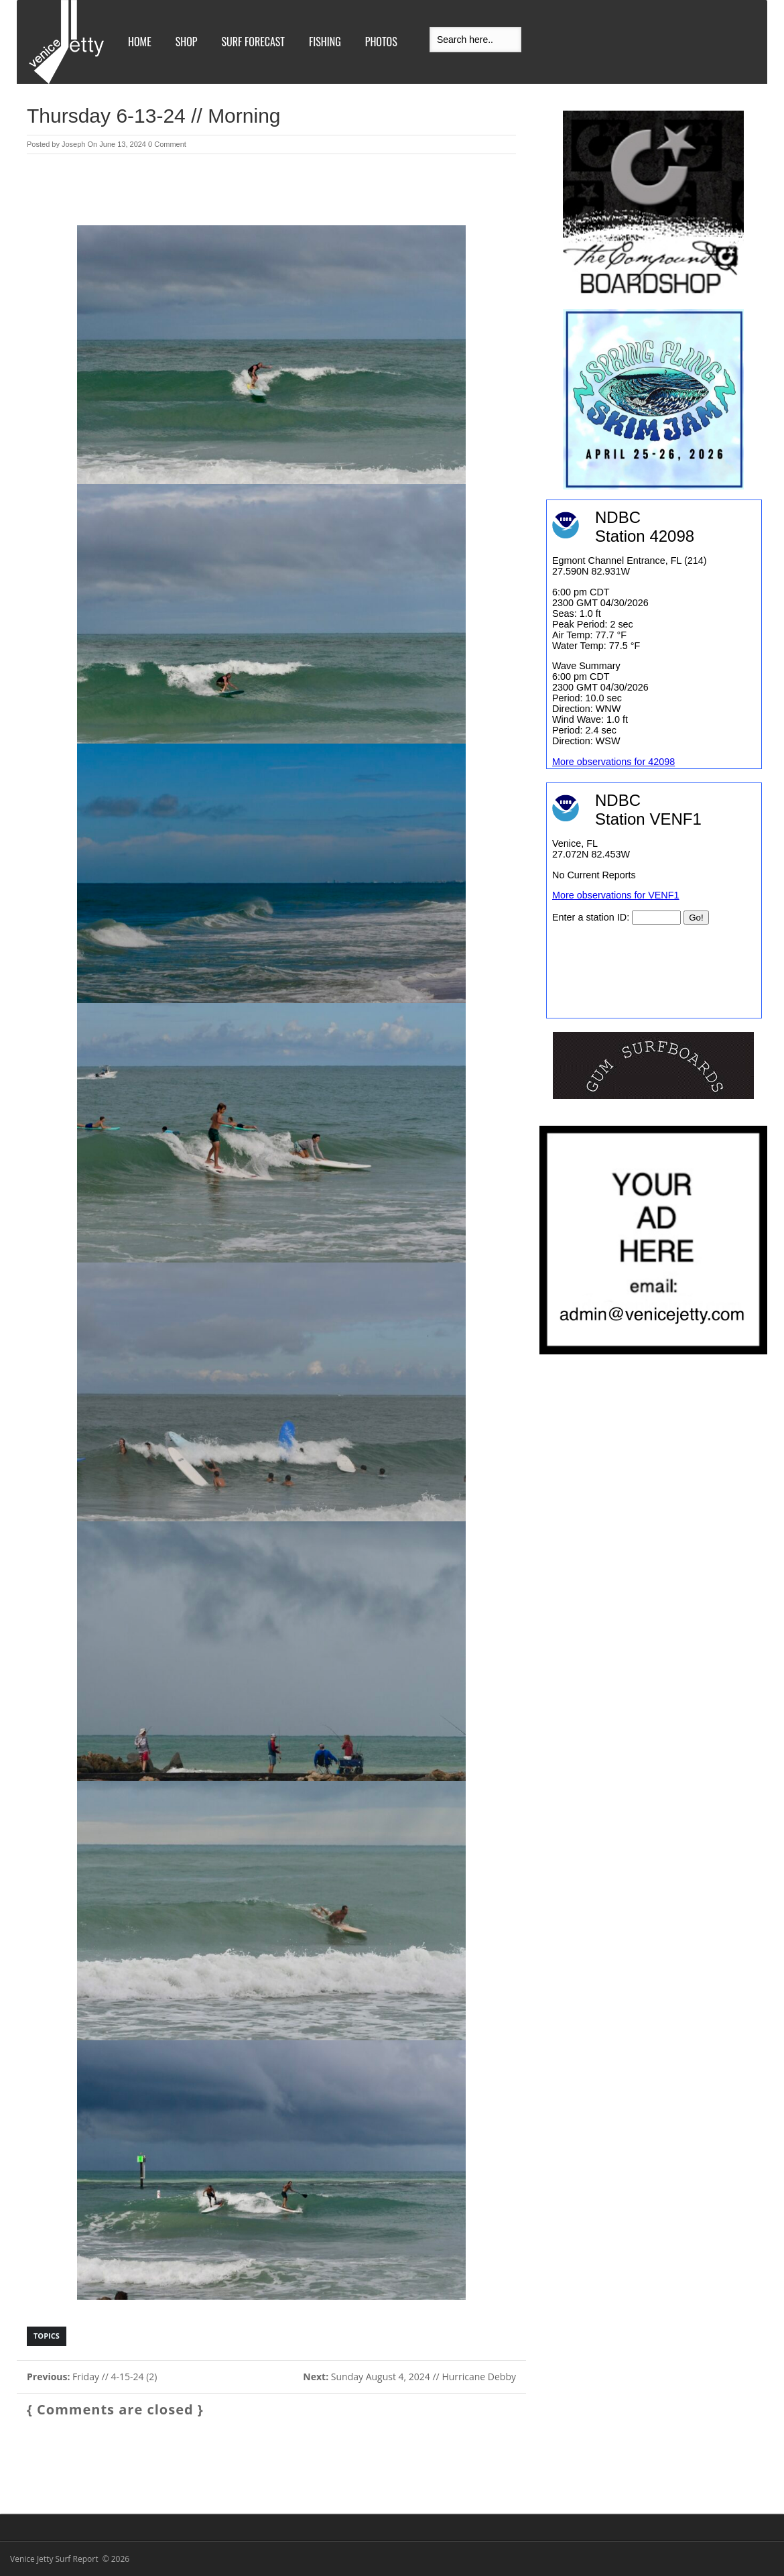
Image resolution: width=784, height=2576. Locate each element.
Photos (381, 42)
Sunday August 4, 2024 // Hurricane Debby (409, 2376)
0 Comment (167, 144)
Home (139, 42)
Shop (187, 42)
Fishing (325, 42)
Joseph (73, 144)
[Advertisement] (271, 191)
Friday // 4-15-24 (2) (92, 2376)
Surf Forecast (253, 42)
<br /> (654, 900)
